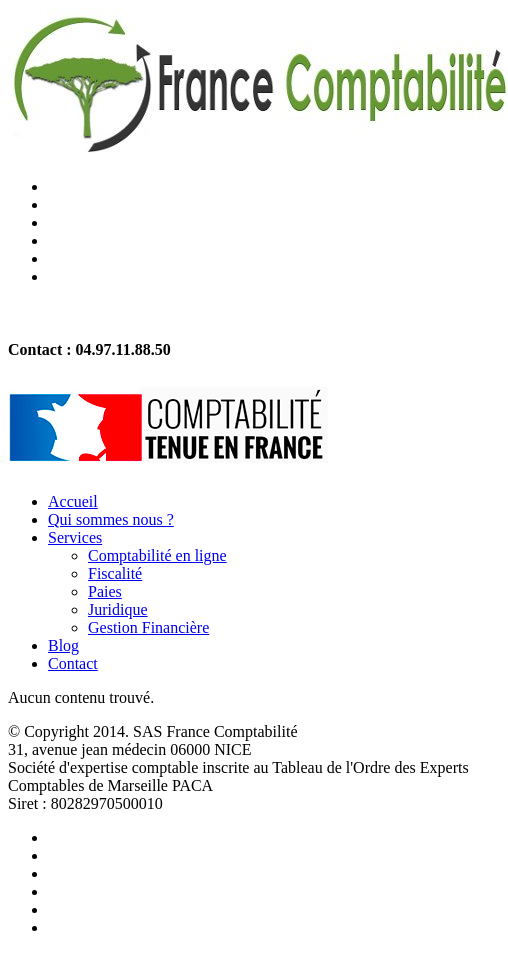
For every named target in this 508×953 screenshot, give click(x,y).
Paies (105, 591)
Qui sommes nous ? (111, 519)
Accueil (73, 501)
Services (75, 537)
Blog (63, 645)
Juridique (118, 609)
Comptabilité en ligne (157, 555)
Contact (73, 663)
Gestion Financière (148, 627)
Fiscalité (115, 573)
